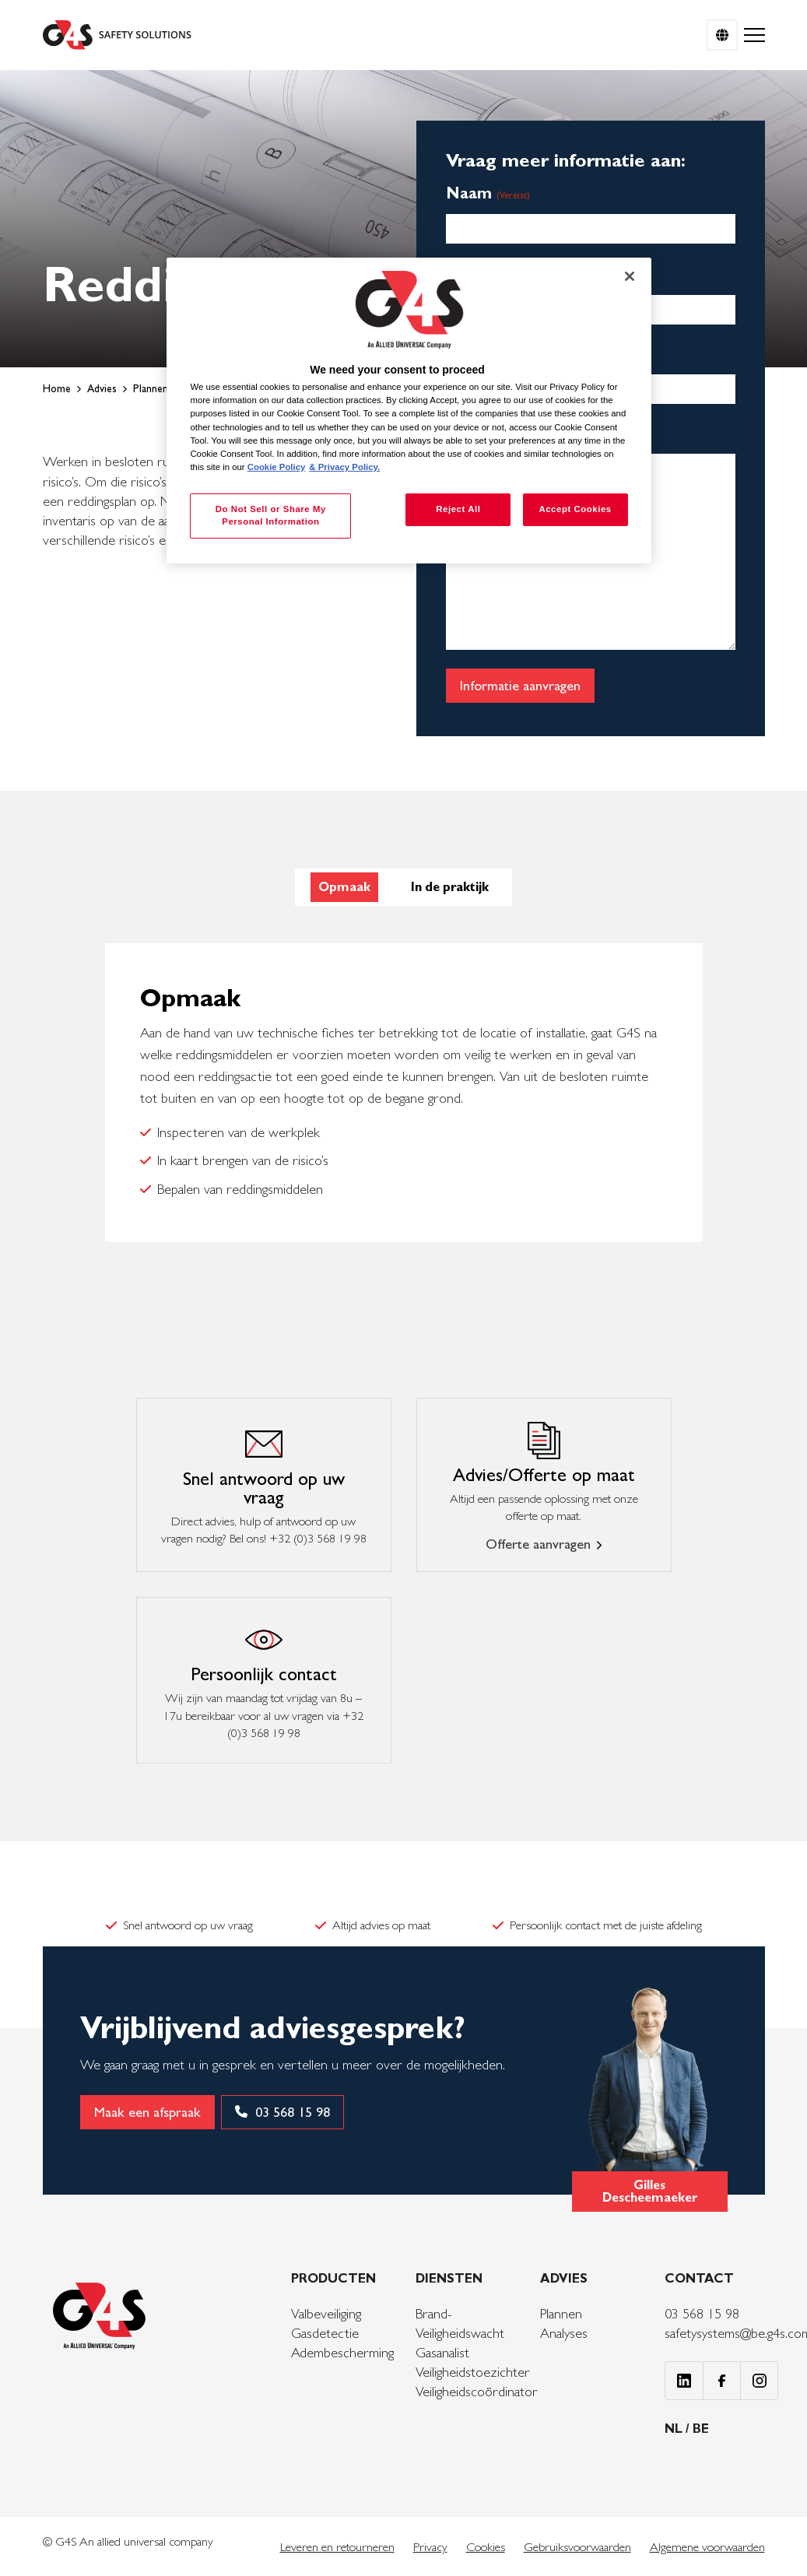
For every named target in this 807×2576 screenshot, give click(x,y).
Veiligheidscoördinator (477, 2391)
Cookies (485, 2546)
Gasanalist (442, 2352)
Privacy (430, 2546)
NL (675, 2428)
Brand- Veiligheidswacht (460, 2323)
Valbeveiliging (326, 2313)
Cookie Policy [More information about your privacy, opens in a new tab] (276, 467)
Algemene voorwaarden (707, 2546)
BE (701, 2428)
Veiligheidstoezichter (473, 2372)
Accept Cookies (575, 509)
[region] (409, 410)
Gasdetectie (325, 2333)
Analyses (564, 2333)
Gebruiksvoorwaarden (577, 2546)
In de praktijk (450, 886)
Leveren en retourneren (337, 2546)
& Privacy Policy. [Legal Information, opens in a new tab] (344, 467)
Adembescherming (342, 2352)
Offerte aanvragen (538, 1544)
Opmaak (344, 886)
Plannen (561, 2313)
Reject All (458, 509)
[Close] (629, 276)
